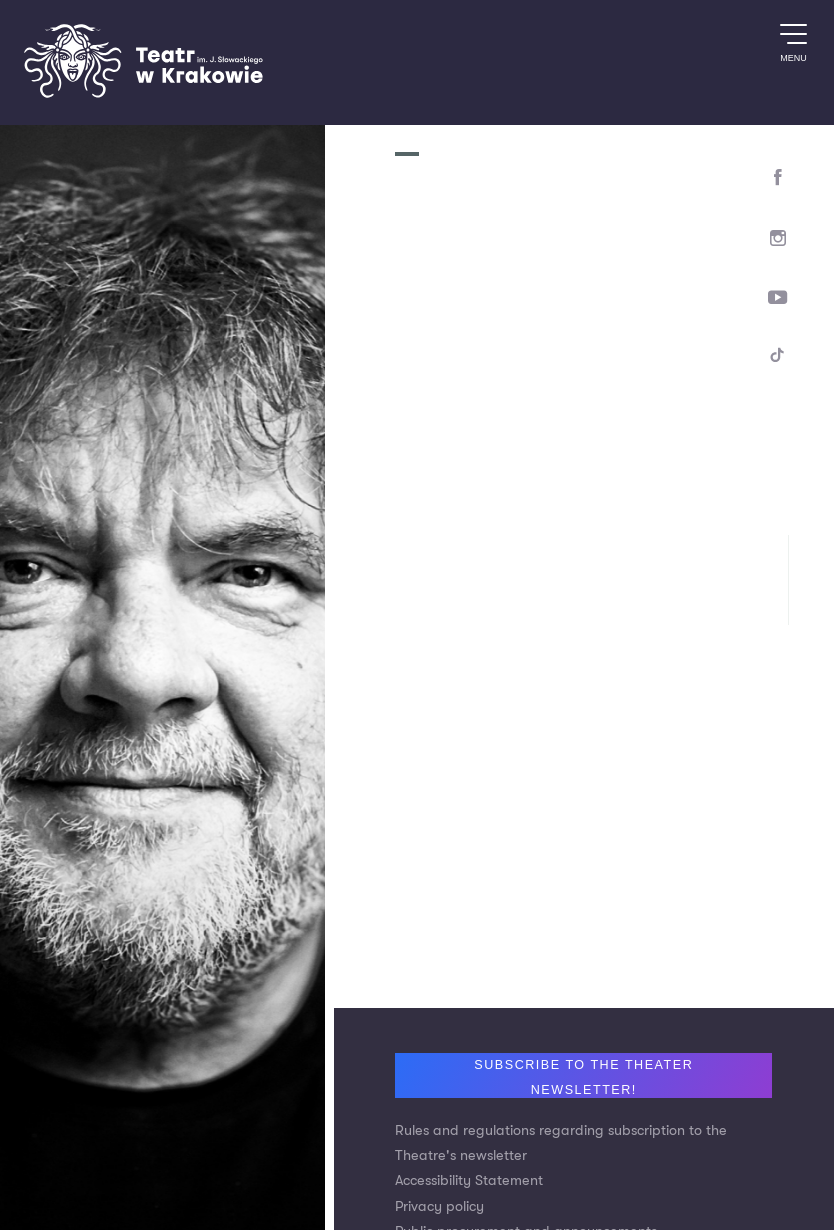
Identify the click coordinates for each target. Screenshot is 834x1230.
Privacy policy (439, 1206)
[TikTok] (778, 358)
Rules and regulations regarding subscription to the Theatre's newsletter (561, 1143)
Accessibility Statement (469, 1180)
